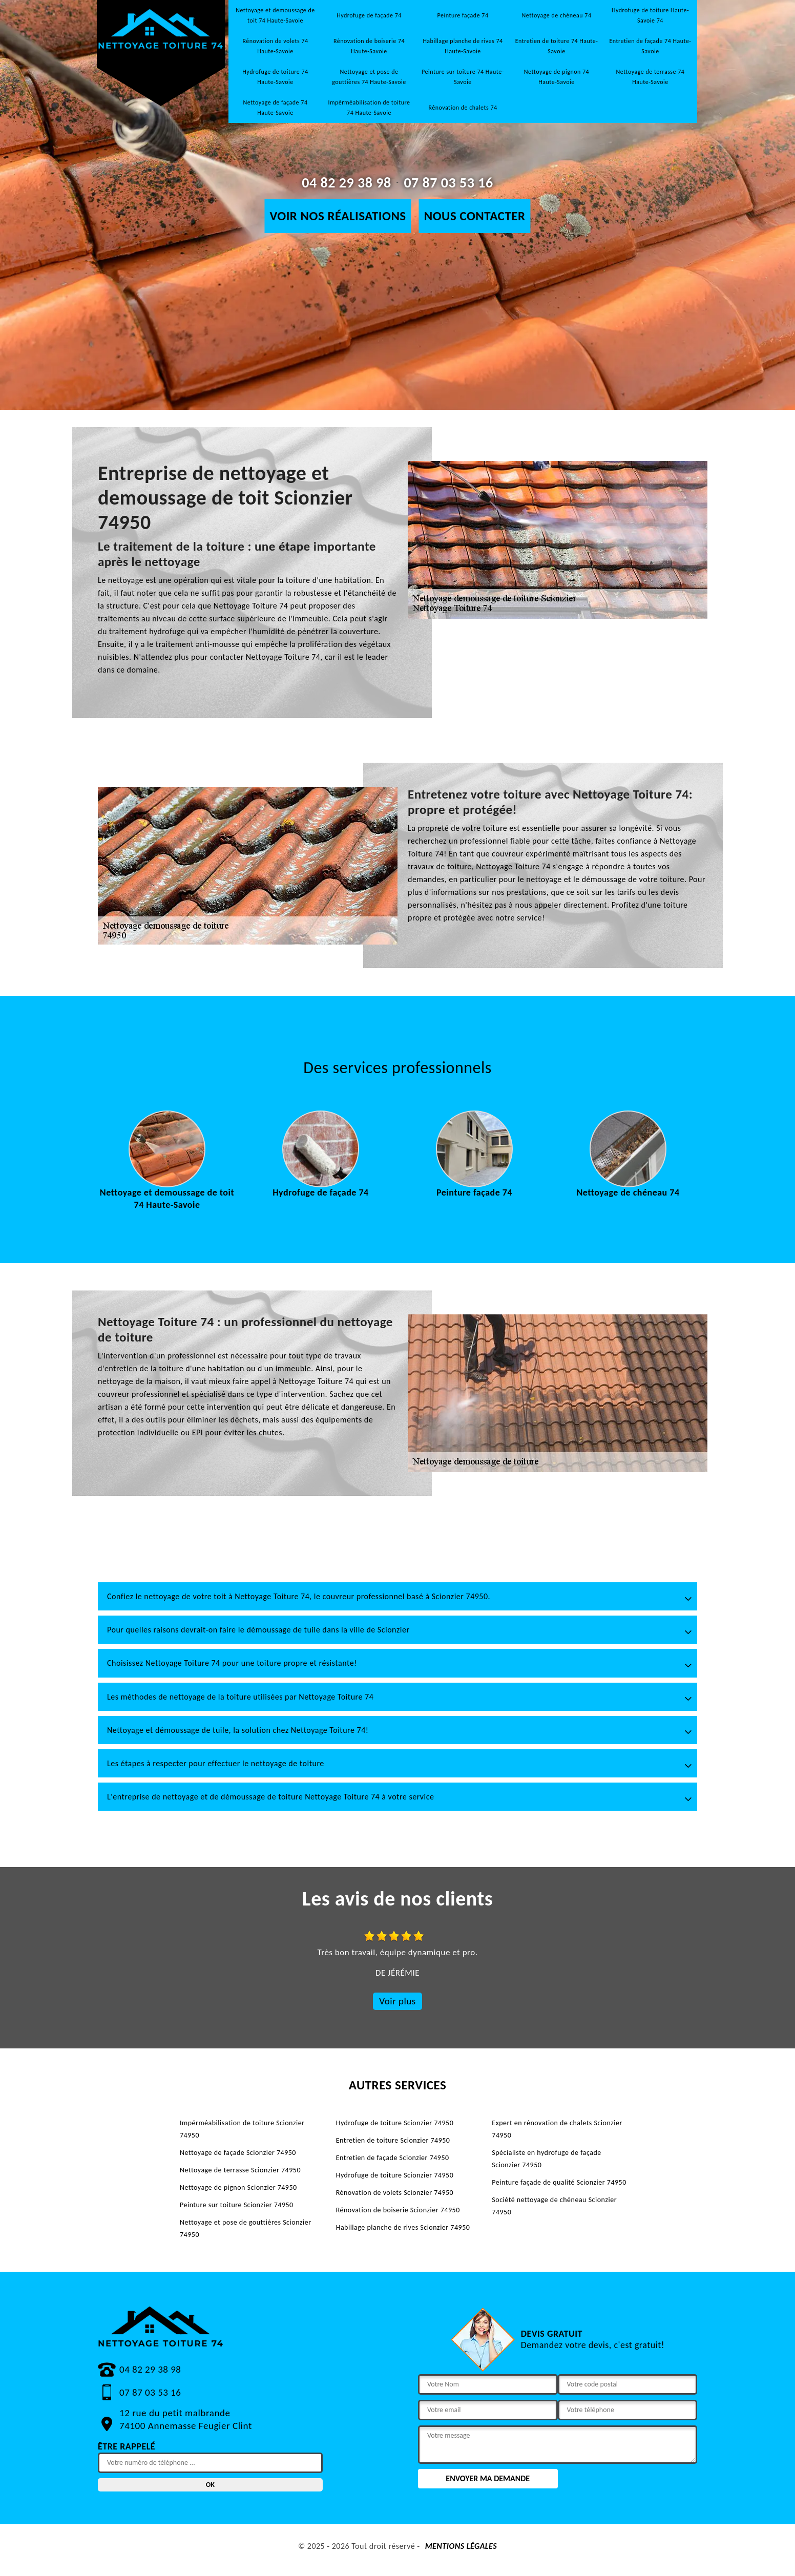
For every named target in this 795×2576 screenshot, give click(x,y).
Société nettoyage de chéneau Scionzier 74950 (554, 2205)
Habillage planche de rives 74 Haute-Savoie (463, 46)
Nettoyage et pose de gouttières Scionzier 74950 (245, 2228)
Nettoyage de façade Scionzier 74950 (238, 2152)
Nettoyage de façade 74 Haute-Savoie (275, 107)
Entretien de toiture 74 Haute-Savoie (556, 46)
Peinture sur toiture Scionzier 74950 (237, 2205)
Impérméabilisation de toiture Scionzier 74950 (242, 2129)
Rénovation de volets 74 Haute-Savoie (275, 46)
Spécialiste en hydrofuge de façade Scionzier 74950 (546, 2158)
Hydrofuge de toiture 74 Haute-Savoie (275, 77)
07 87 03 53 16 (448, 183)
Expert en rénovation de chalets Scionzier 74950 (557, 2129)
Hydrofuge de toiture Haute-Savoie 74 (650, 15)
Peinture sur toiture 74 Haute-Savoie (463, 77)
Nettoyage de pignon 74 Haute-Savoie (556, 77)
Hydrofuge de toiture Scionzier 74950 (395, 2123)
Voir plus (397, 2001)
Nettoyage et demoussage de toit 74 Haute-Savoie (275, 15)
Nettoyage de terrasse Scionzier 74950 (240, 2170)
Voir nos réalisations (337, 216)
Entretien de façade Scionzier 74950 (392, 2157)
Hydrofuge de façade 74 (369, 15)
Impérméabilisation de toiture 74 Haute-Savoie (369, 107)
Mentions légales (461, 2546)
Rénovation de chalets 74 (462, 107)
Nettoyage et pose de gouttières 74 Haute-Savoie (369, 77)
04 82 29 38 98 (346, 183)
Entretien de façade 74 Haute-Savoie (650, 46)
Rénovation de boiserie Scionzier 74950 (398, 2210)
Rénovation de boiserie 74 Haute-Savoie (369, 46)
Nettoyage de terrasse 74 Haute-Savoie (650, 77)
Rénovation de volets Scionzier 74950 (395, 2192)
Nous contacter (475, 216)
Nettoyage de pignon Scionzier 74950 (238, 2187)
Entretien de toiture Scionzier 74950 (393, 2140)
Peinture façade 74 (463, 15)
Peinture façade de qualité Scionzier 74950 (559, 2182)
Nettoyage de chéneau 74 (557, 15)
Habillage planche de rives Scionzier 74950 (403, 2227)
